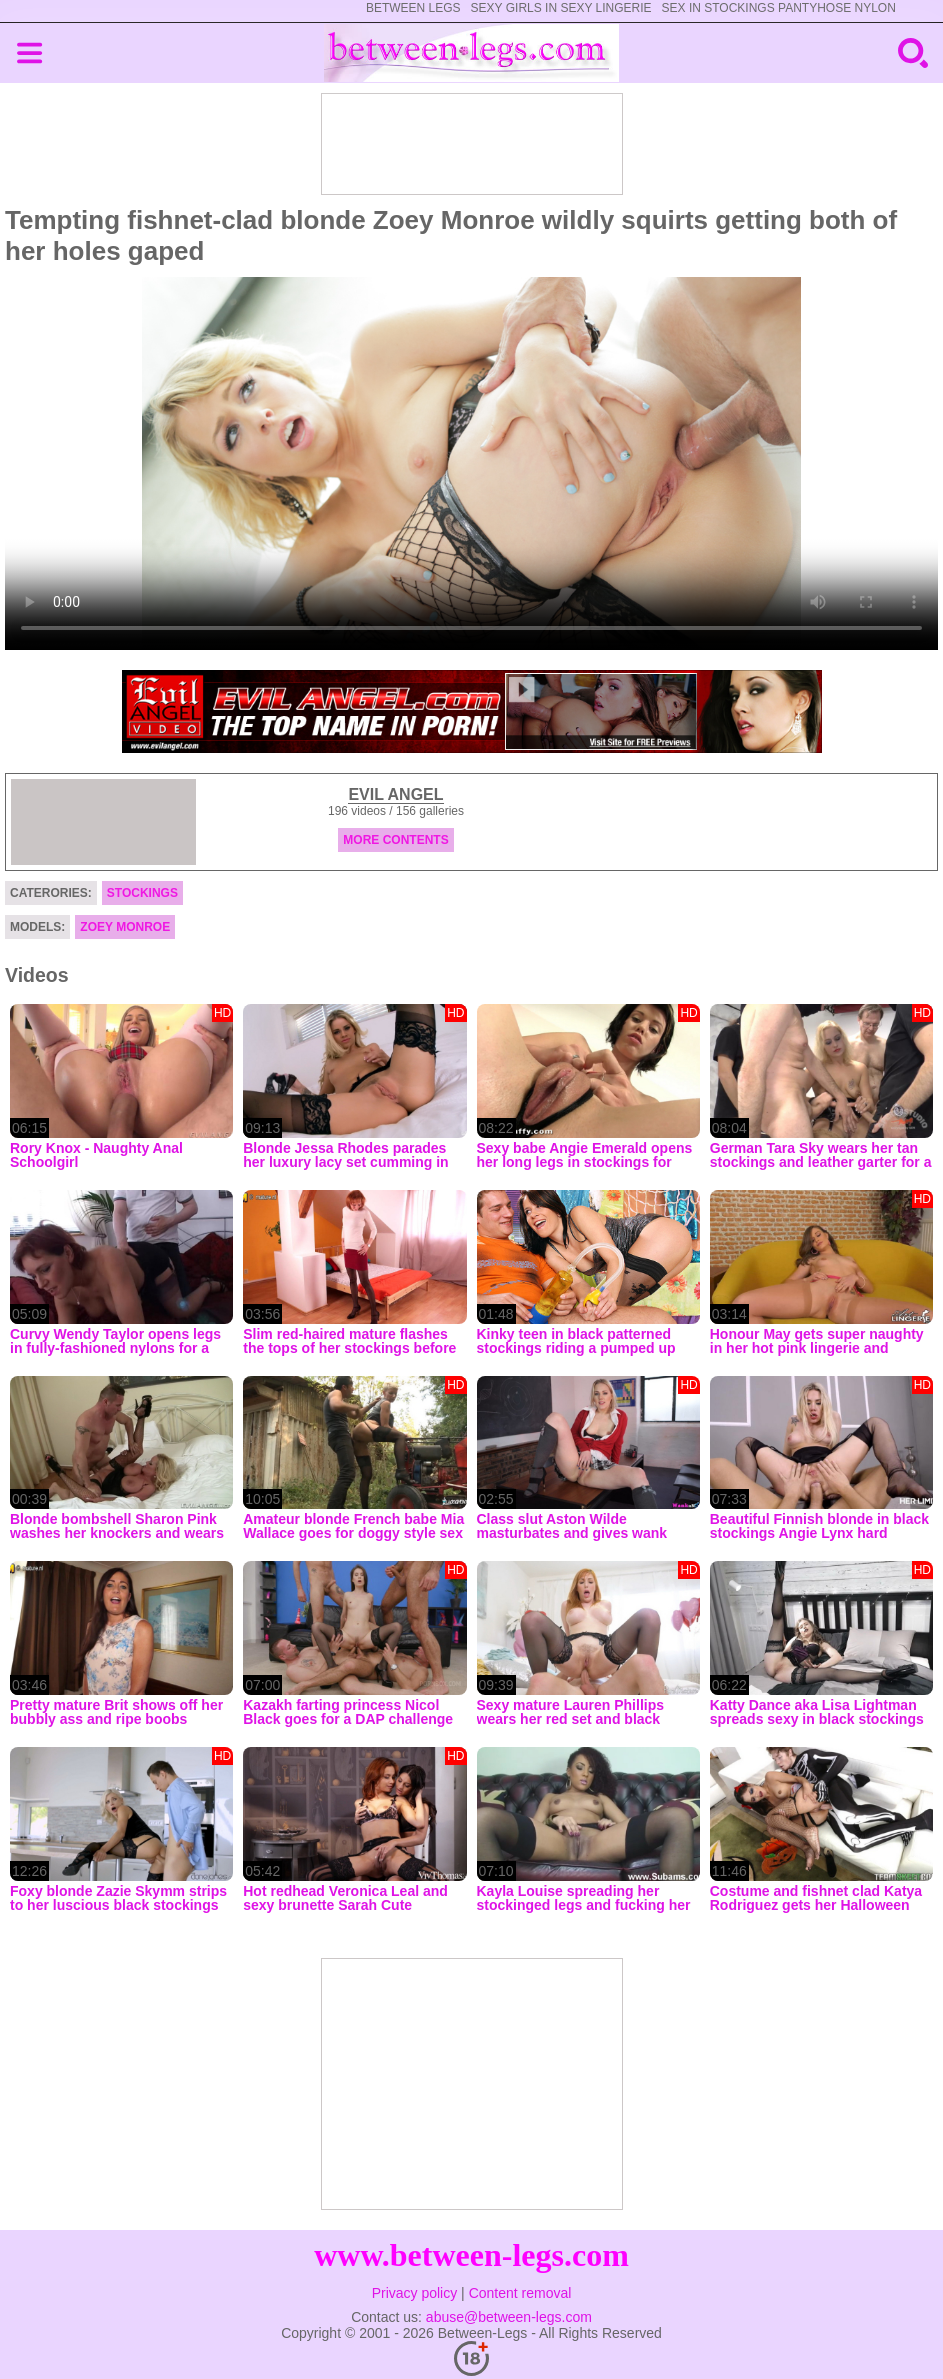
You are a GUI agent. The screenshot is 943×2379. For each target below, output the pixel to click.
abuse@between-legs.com (509, 2317)
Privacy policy (415, 2293)
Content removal (520, 2293)
